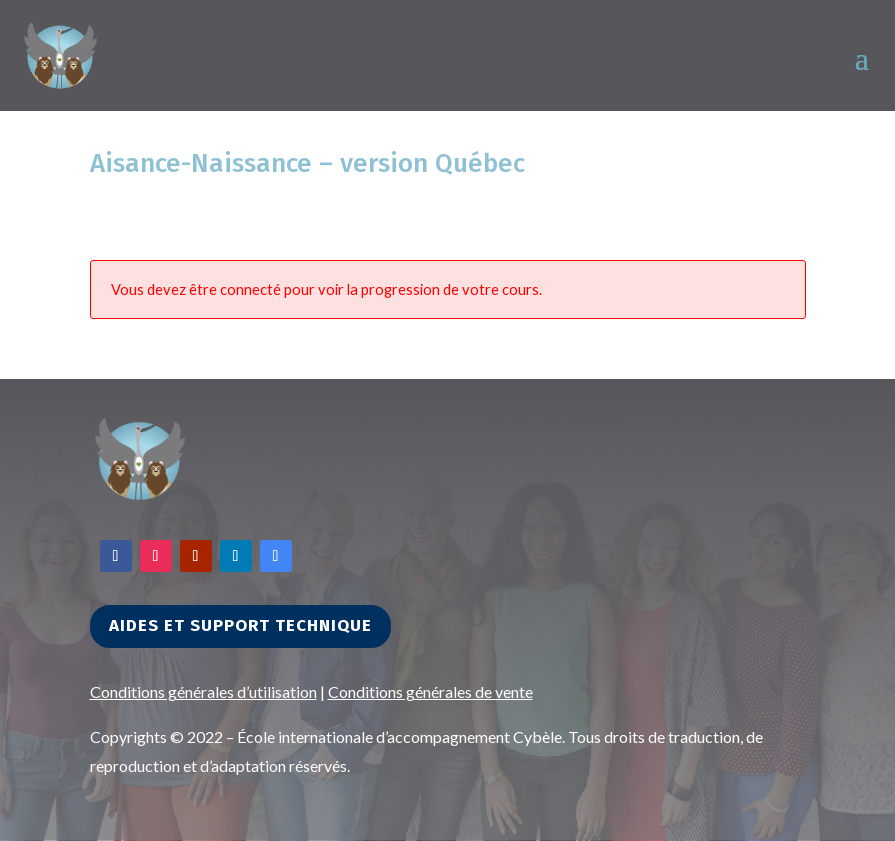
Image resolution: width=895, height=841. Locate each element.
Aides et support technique (240, 625)
